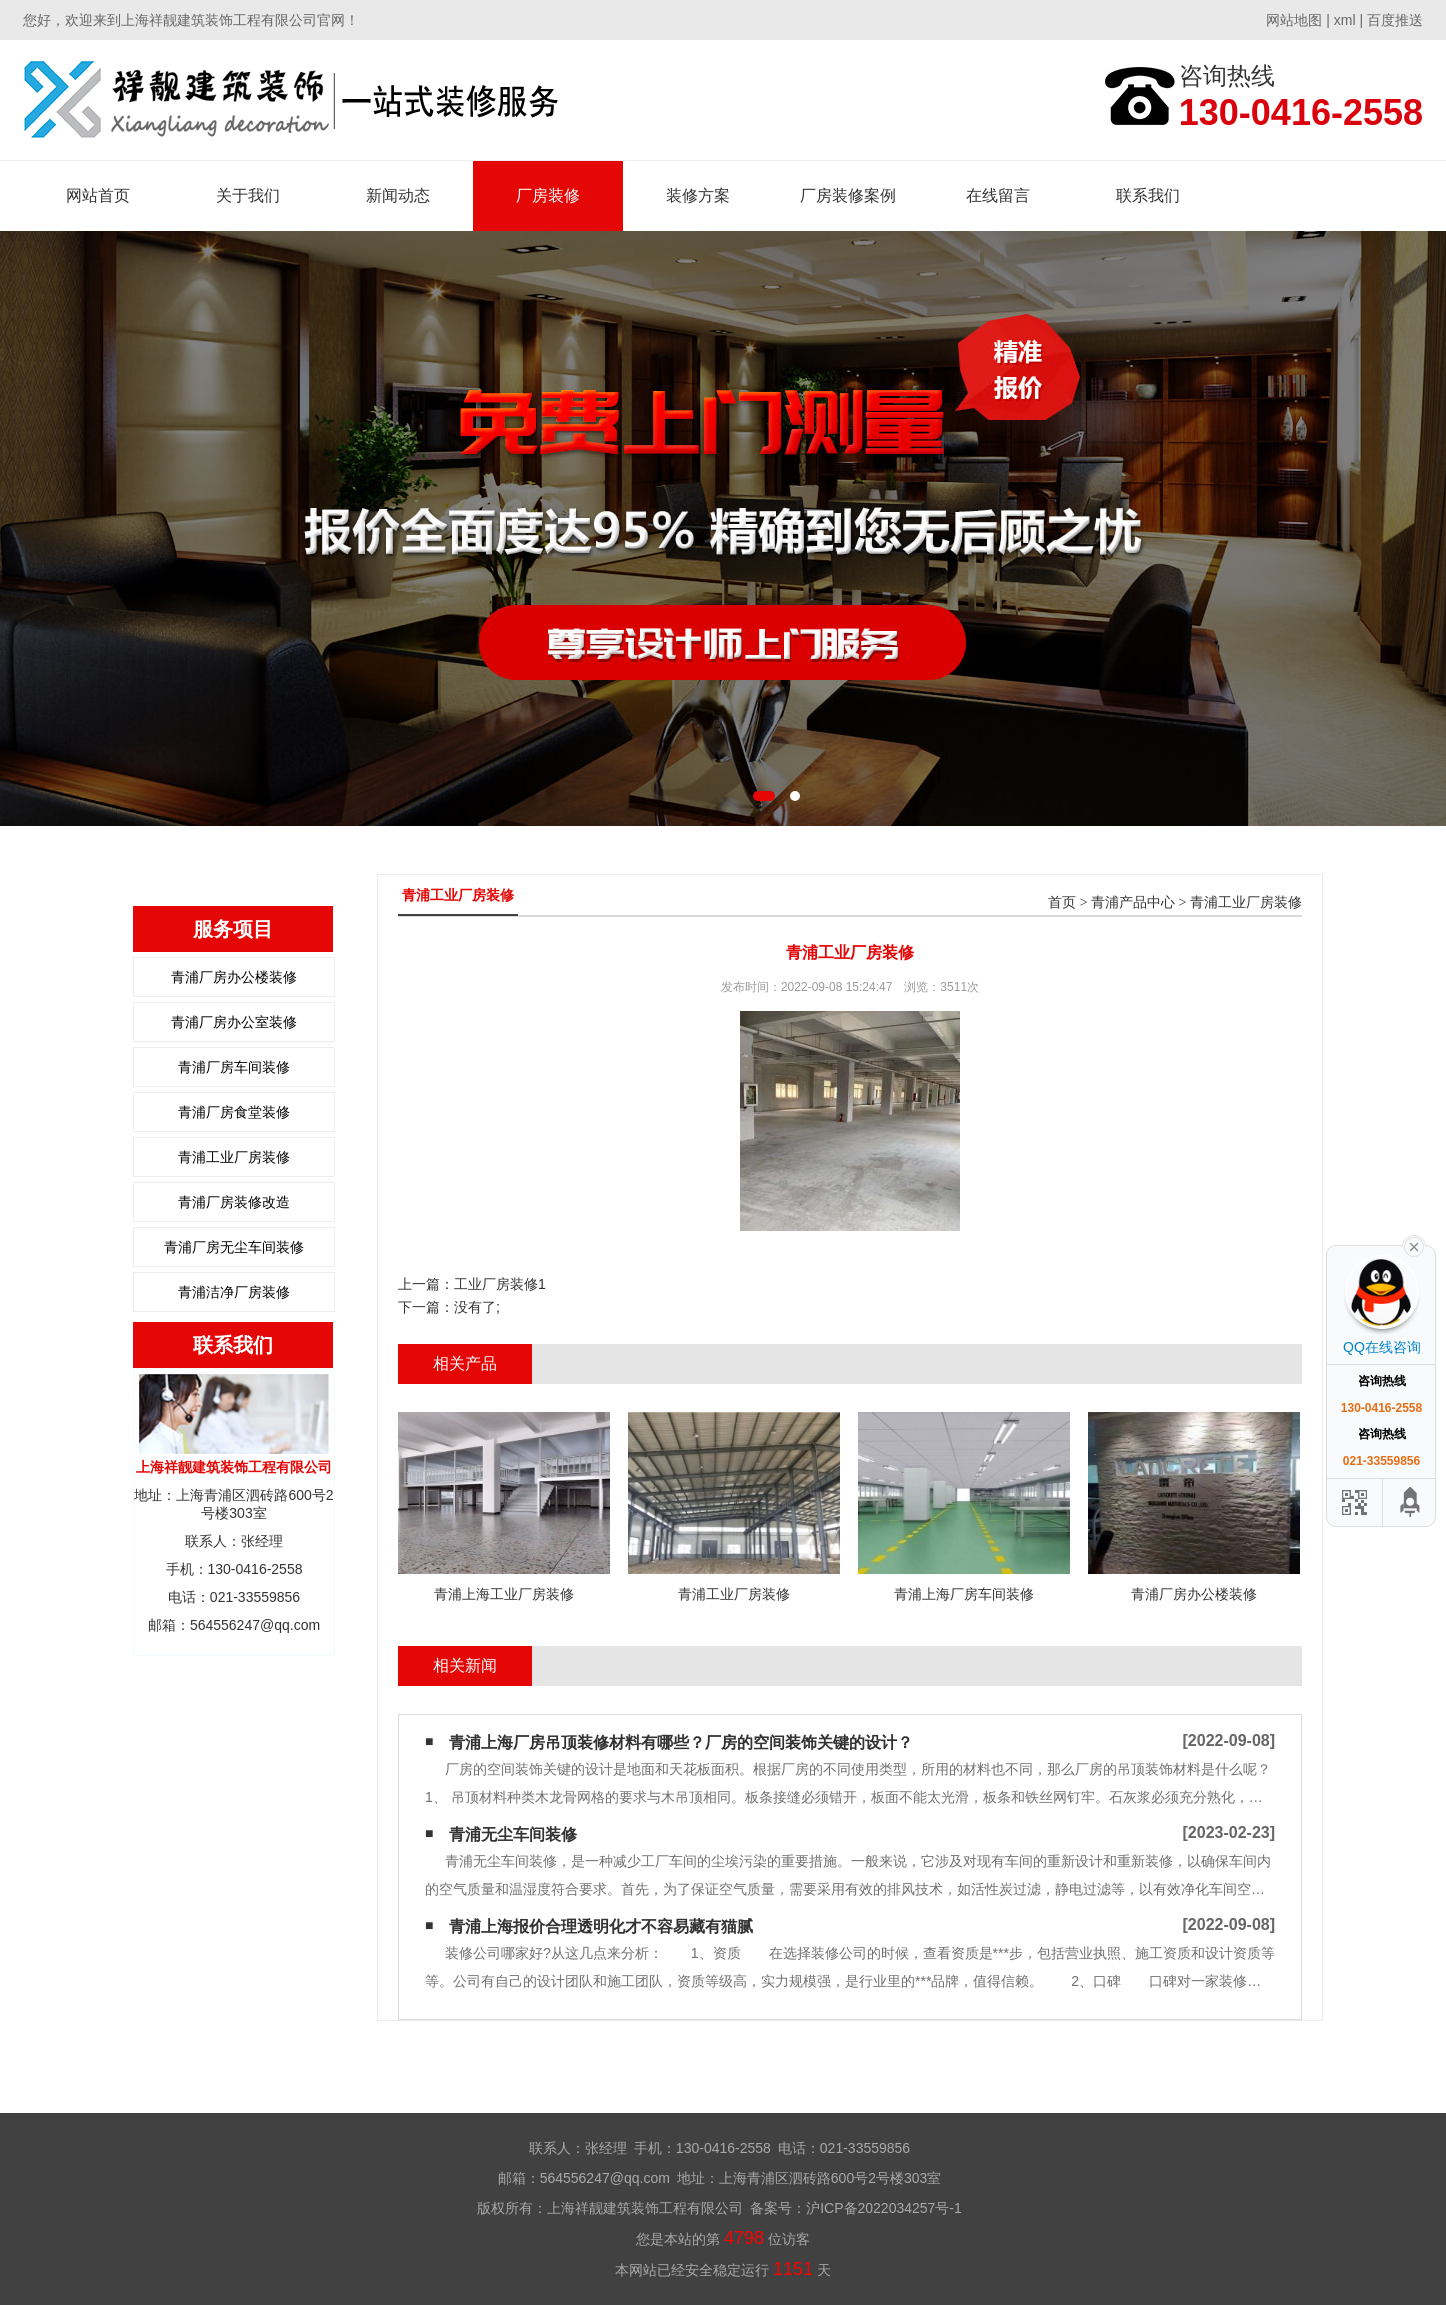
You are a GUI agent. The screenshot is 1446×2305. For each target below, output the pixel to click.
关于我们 (248, 195)
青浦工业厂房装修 (234, 1157)
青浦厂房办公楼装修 (234, 977)
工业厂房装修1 (500, 1284)
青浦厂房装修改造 (234, 1202)
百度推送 (1395, 20)
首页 (1062, 902)
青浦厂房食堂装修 (234, 1112)
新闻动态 (398, 195)
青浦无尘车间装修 (513, 1834)
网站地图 (1294, 20)
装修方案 (698, 195)
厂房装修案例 (848, 195)
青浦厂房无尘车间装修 (234, 1247)
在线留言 (998, 195)
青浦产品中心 (1133, 902)
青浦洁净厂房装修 (234, 1292)
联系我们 (1148, 195)
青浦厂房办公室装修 (234, 1022)
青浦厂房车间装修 (234, 1067)
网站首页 (98, 195)
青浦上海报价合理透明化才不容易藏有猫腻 (601, 1926)
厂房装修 (548, 195)
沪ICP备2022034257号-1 (884, 2208)
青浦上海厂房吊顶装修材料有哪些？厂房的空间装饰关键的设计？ (681, 1742)
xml (1345, 20)
